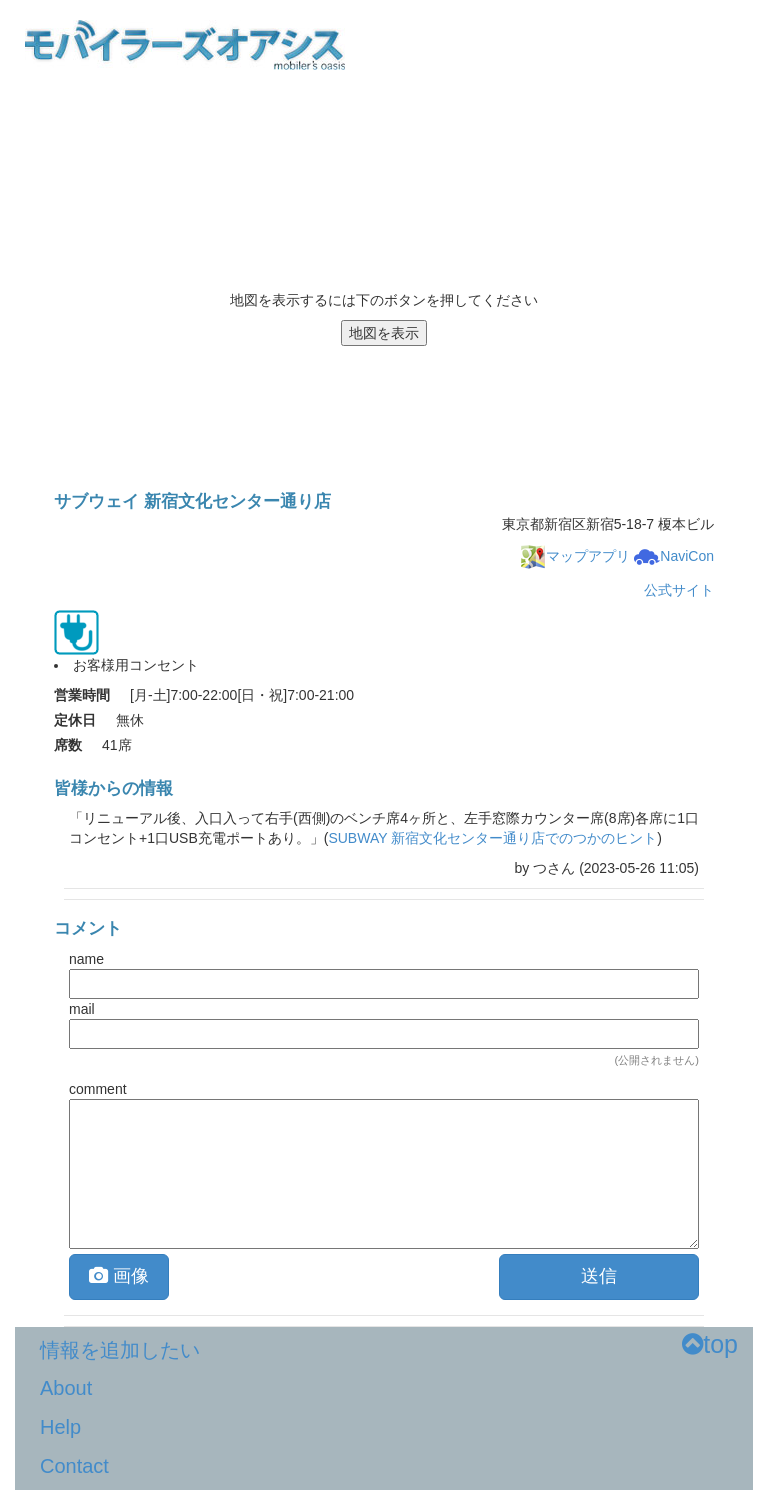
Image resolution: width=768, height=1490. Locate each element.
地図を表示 (384, 333)
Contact (74, 1466)
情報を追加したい (120, 1350)
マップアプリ (575, 556)
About (66, 1388)
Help (60, 1427)
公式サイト (679, 590)
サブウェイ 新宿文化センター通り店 (192, 501)
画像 (119, 1276)
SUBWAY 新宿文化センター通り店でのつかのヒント (492, 838)
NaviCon (674, 556)
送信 (599, 1276)
